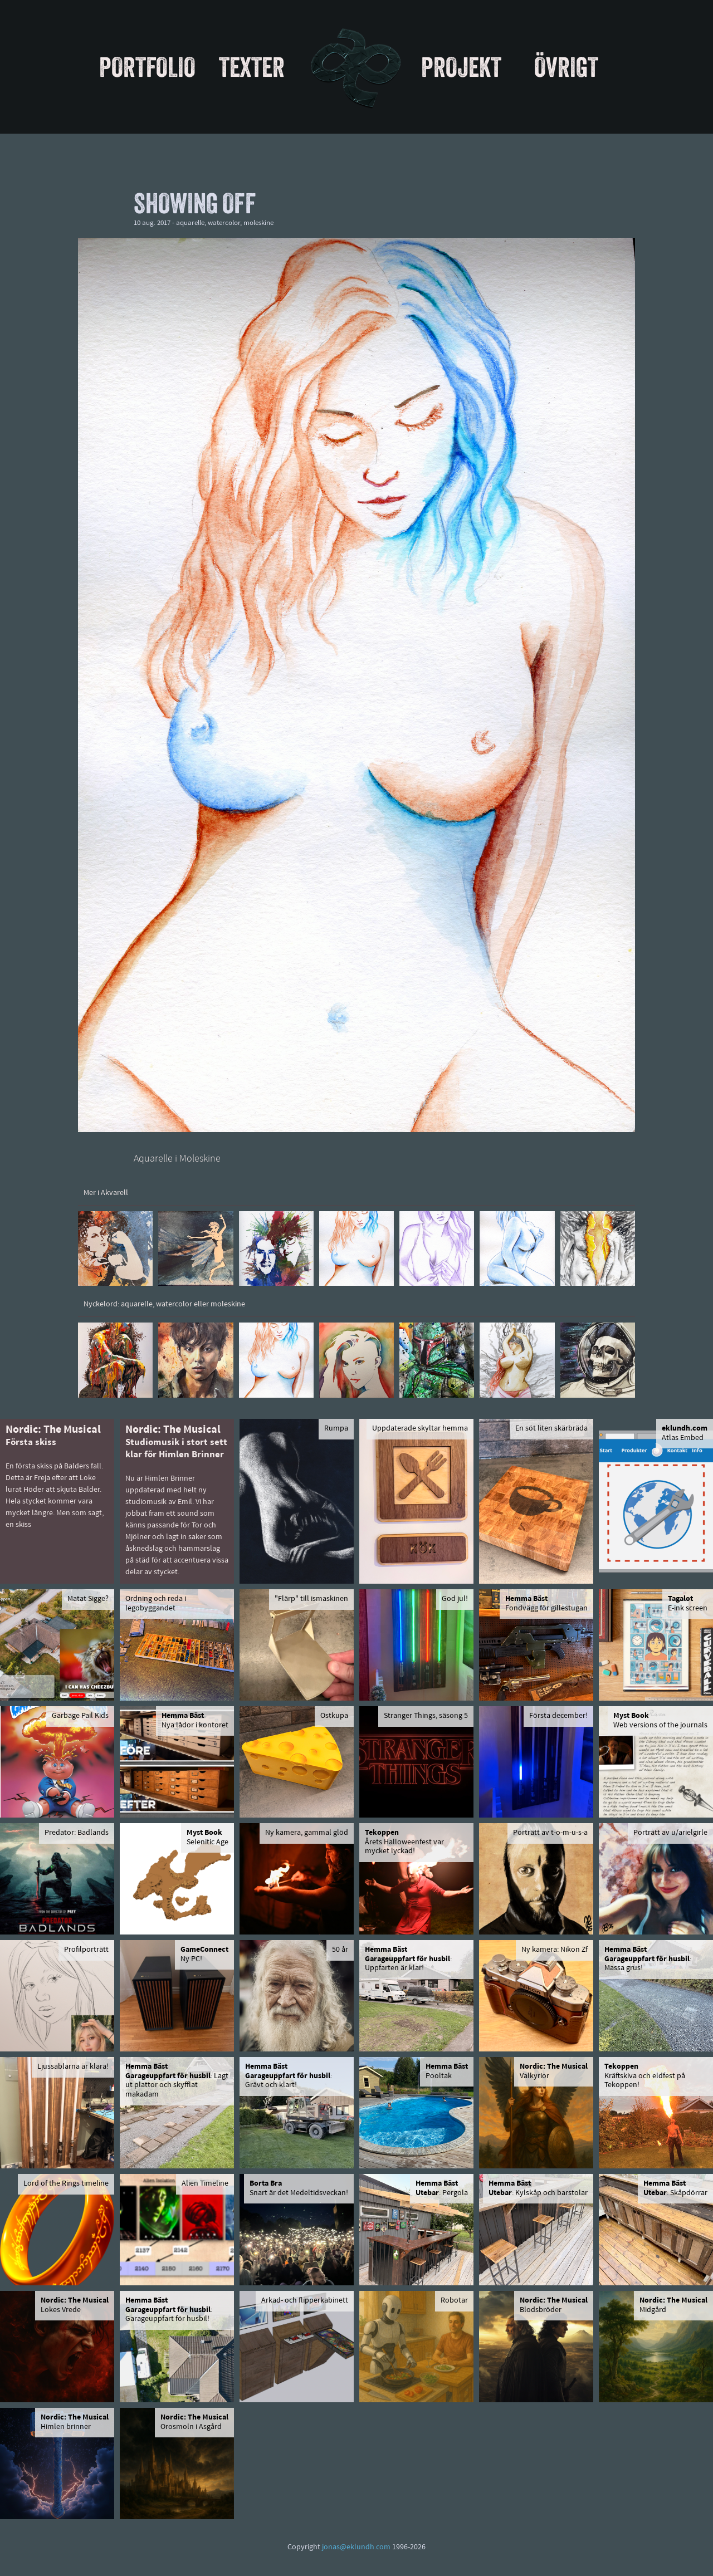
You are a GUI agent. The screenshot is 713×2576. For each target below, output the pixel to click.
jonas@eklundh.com (356, 2547)
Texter (252, 67)
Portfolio (147, 67)
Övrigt (566, 67)
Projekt (461, 67)
